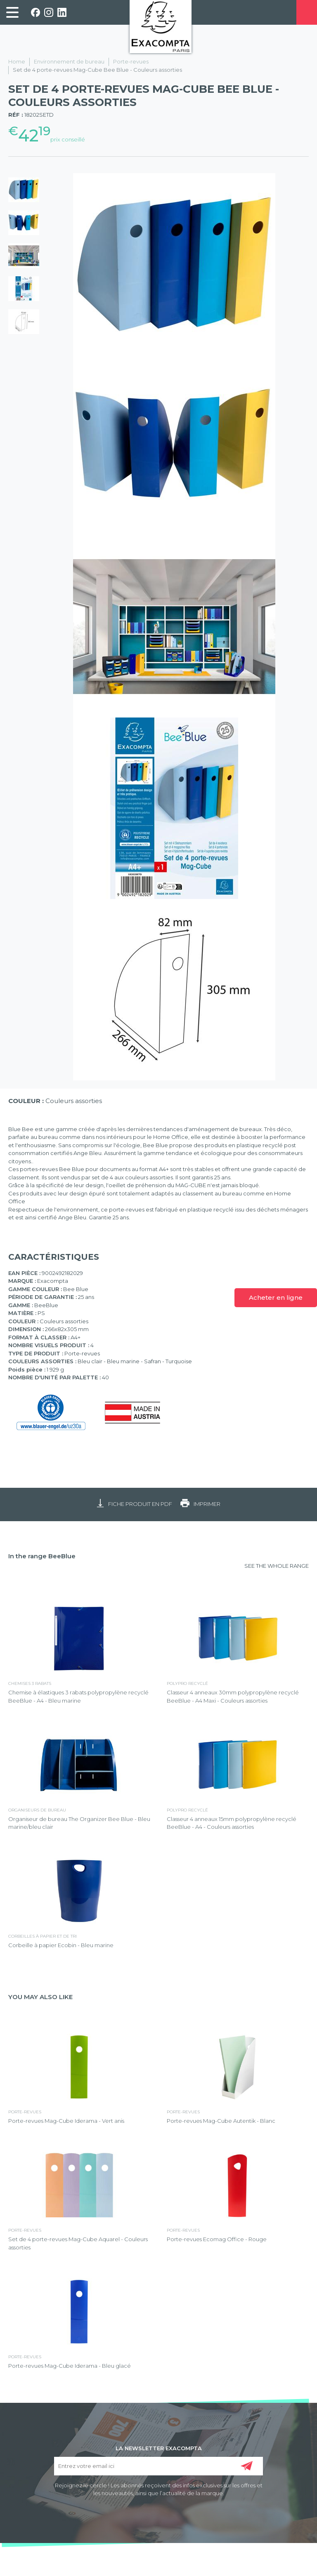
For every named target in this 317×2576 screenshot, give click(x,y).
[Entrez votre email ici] (158, 2466)
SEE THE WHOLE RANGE (276, 1565)
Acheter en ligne (276, 1297)
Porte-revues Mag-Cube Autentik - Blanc (221, 2120)
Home (16, 61)
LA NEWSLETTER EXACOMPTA (159, 2448)
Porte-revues (131, 61)
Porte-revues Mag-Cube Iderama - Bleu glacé (69, 2365)
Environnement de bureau (69, 61)
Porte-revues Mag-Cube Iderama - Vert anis (66, 2120)
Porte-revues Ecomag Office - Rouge (217, 2239)
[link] (12, 12)
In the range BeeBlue (42, 1556)
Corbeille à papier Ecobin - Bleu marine (61, 1945)
